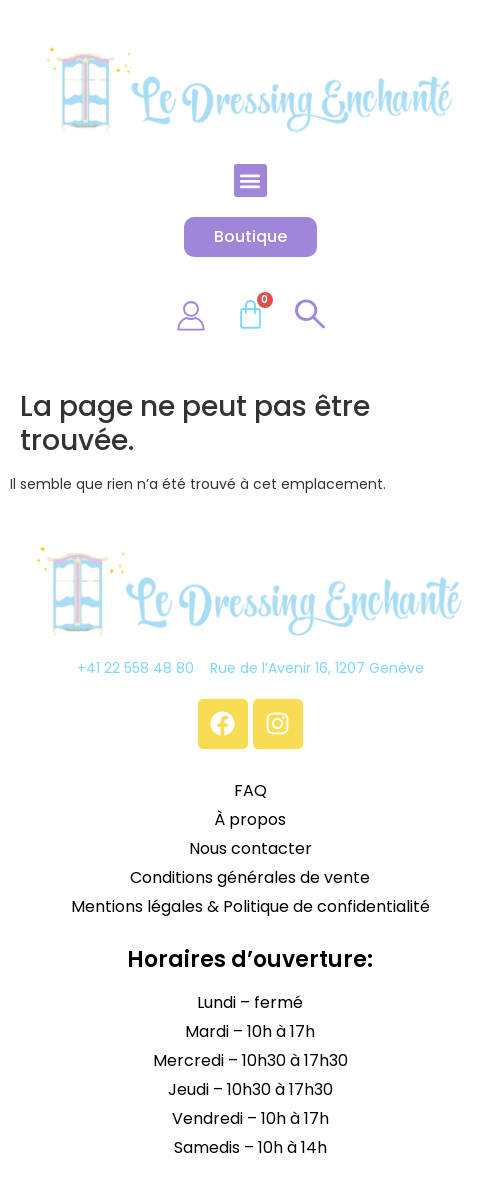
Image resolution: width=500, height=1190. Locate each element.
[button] (250, 180)
